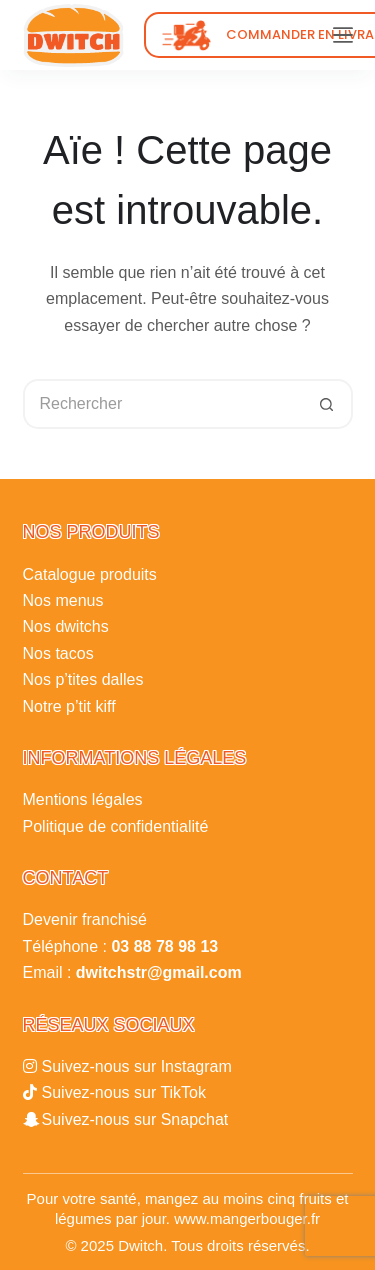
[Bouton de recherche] (328, 404)
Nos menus (63, 600)
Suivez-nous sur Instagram (137, 1066)
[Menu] (343, 35)
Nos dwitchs (66, 626)
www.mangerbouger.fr (247, 1218)
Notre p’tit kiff (69, 706)
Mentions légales (83, 799)
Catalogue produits (90, 574)
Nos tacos (58, 653)
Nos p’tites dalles (83, 679)
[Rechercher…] (163, 404)
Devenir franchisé (85, 919)
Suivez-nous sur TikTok (124, 1092)
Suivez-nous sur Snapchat (135, 1119)
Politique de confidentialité (116, 826)
